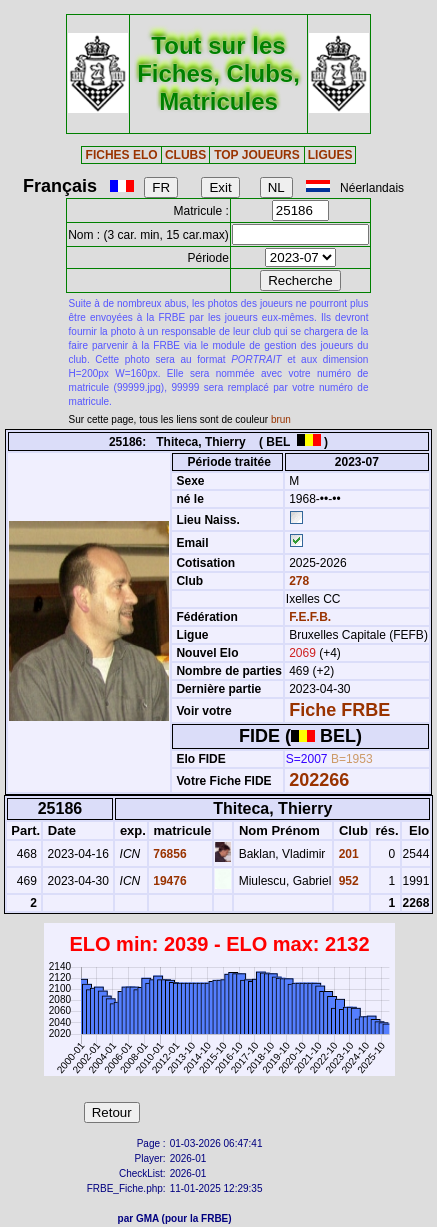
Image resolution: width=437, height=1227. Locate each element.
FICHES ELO (122, 155)
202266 (319, 780)
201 (346, 854)
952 (346, 881)
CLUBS (185, 155)
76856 (168, 854)
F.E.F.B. (310, 617)
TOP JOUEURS (257, 155)
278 (297, 581)
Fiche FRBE (339, 710)
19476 (168, 881)
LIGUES (330, 155)
